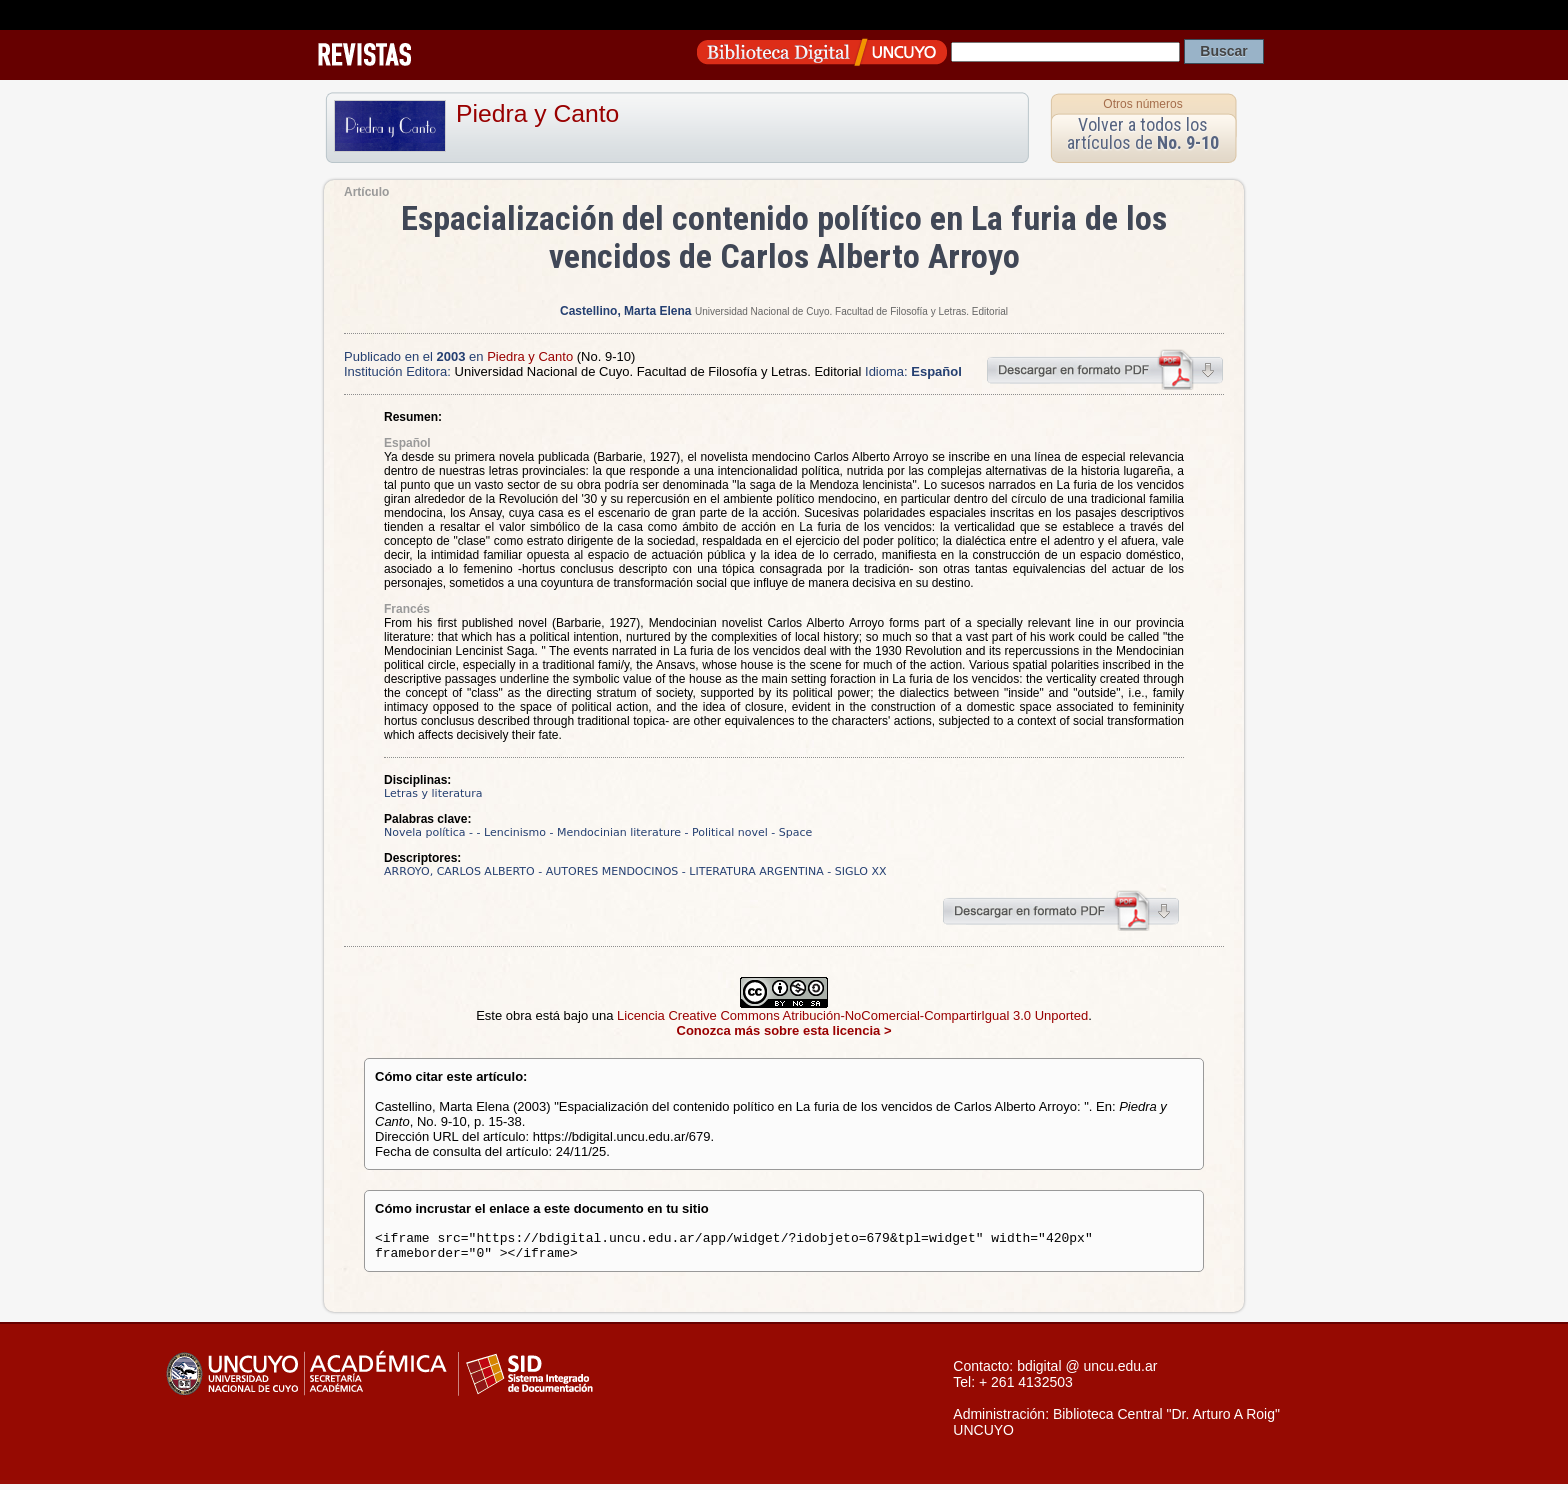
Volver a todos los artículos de (1143, 133)
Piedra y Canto (537, 113)
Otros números (1142, 104)
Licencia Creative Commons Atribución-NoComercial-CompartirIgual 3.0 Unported (852, 1015)
